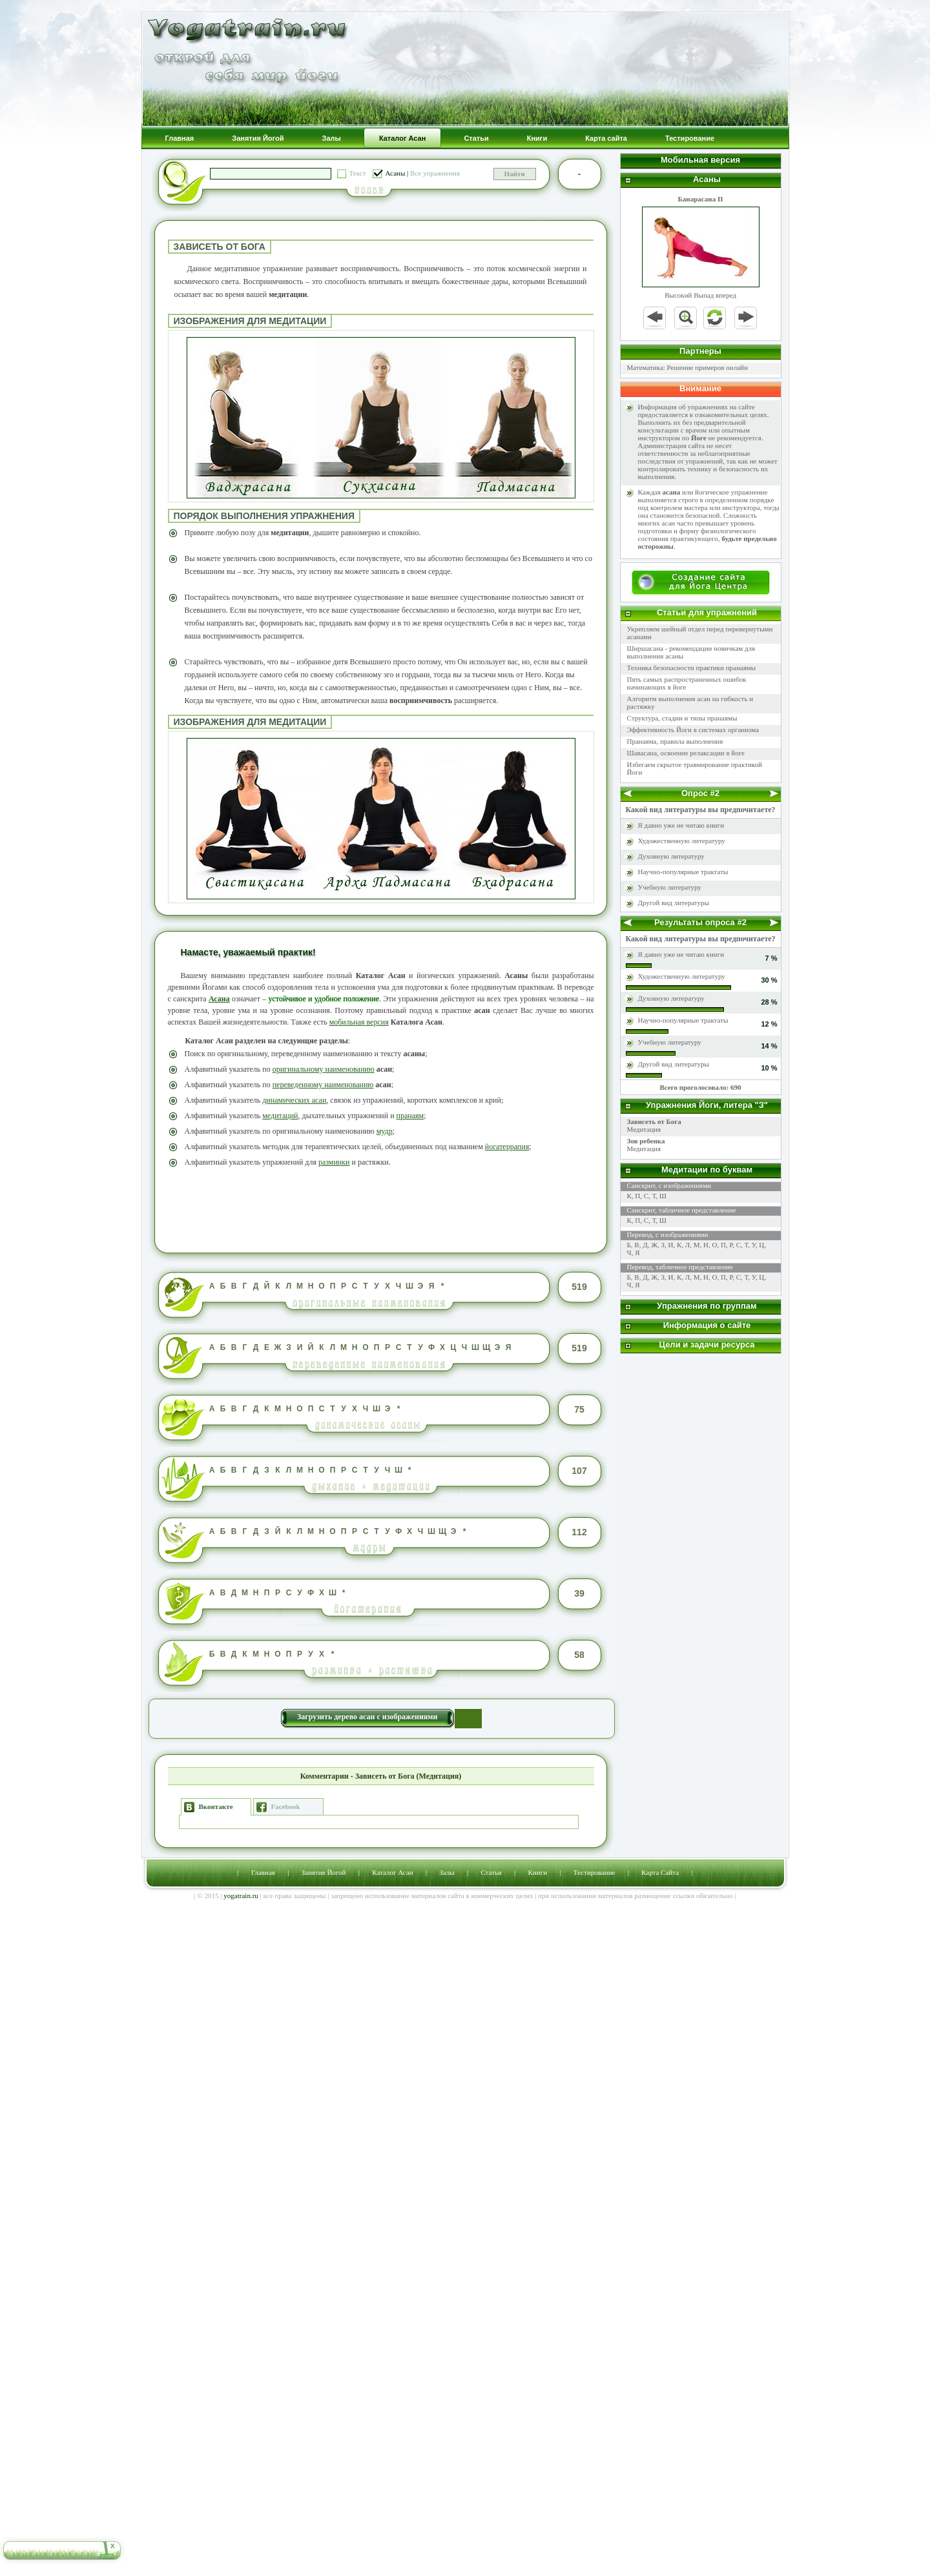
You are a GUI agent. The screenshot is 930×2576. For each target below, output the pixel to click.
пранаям (410, 1115)
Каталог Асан (392, 1872)
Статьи (490, 1872)
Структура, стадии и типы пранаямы (682, 718)
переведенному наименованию (323, 1084)
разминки (334, 1162)
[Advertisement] (381, 1208)
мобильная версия (359, 1022)
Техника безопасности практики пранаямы (691, 667)
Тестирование (594, 1872)
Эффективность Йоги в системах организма (693, 729)
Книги (538, 1872)
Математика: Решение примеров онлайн (687, 367)
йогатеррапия (507, 1146)
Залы (446, 1872)
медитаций (280, 1115)
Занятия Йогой (324, 1872)
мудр (385, 1131)
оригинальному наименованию (324, 1069)
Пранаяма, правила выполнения (675, 741)
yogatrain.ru (240, 1895)
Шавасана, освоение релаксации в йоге (686, 753)
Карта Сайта (660, 1872)
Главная (263, 1872)
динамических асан (294, 1100)
